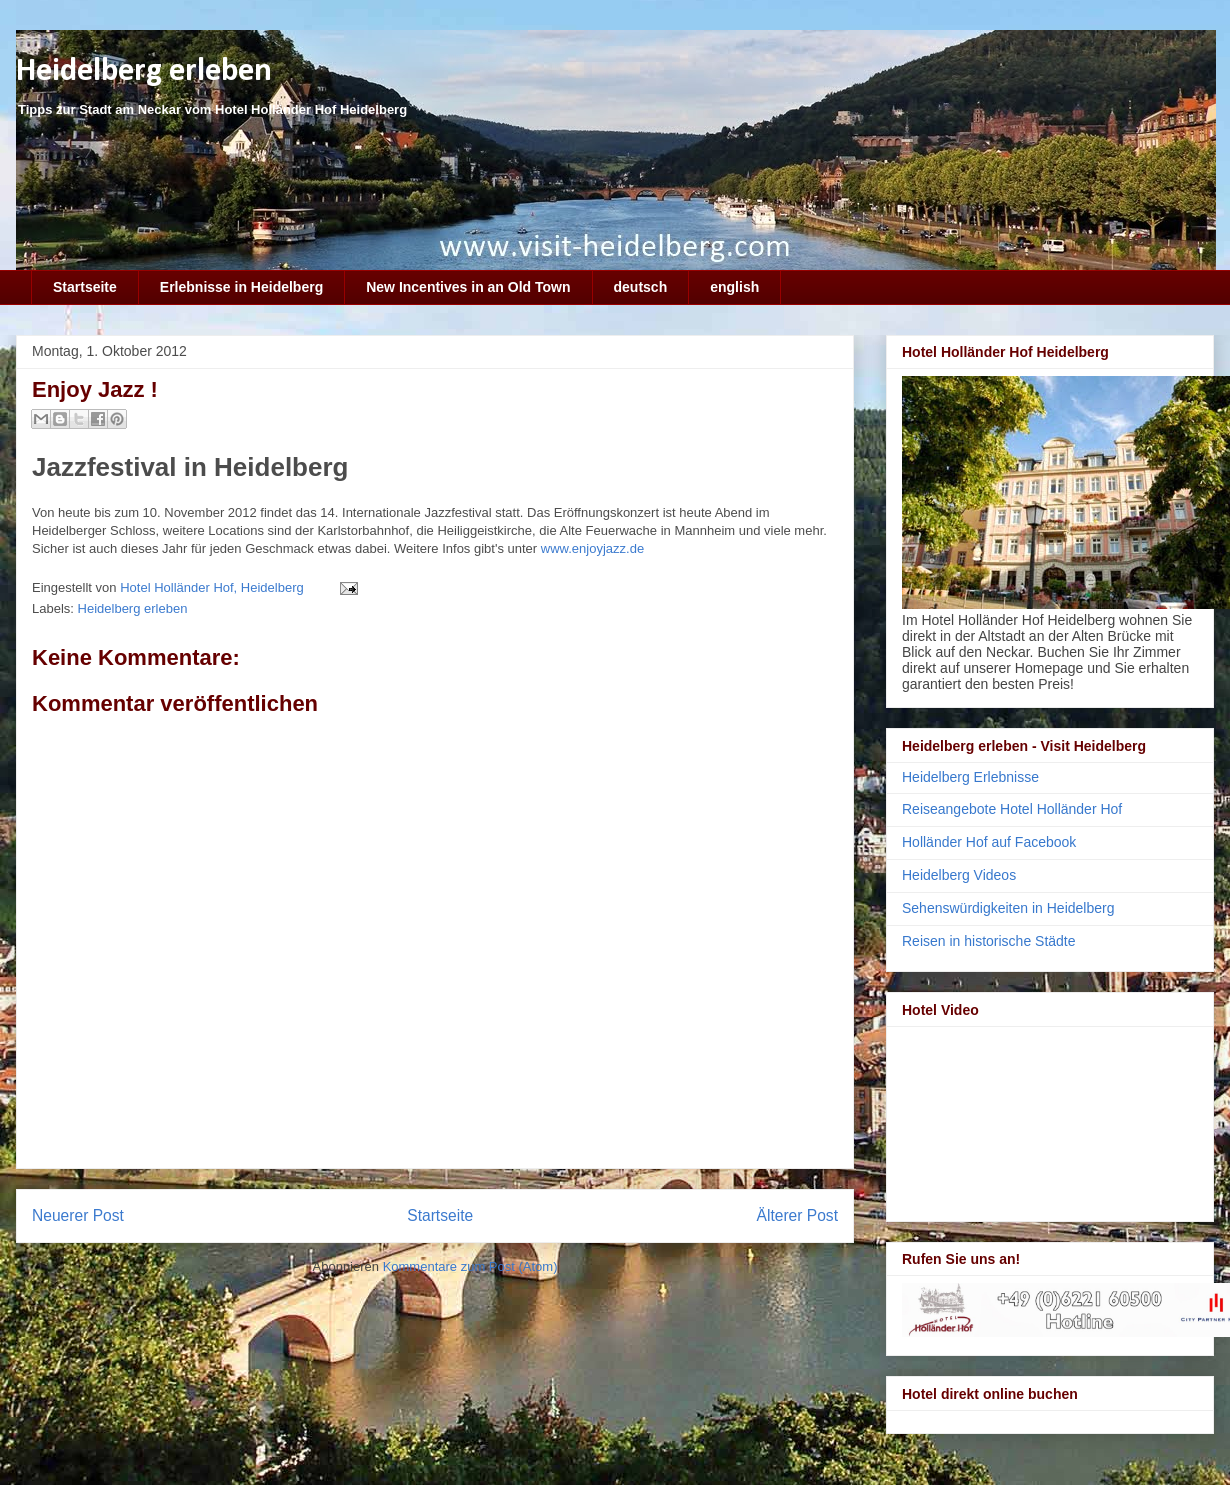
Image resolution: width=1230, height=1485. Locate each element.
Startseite (85, 287)
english (734, 287)
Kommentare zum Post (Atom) (470, 1266)
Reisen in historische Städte (989, 941)
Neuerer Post (78, 1215)
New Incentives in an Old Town (468, 287)
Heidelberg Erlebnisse (970, 777)
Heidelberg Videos (959, 875)
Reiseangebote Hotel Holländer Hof (1012, 809)
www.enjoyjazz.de (592, 548)
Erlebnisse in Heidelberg (241, 287)
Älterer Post (797, 1215)
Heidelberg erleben (144, 71)
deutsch (641, 287)
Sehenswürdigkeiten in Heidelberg (1008, 908)
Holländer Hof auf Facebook (989, 842)
